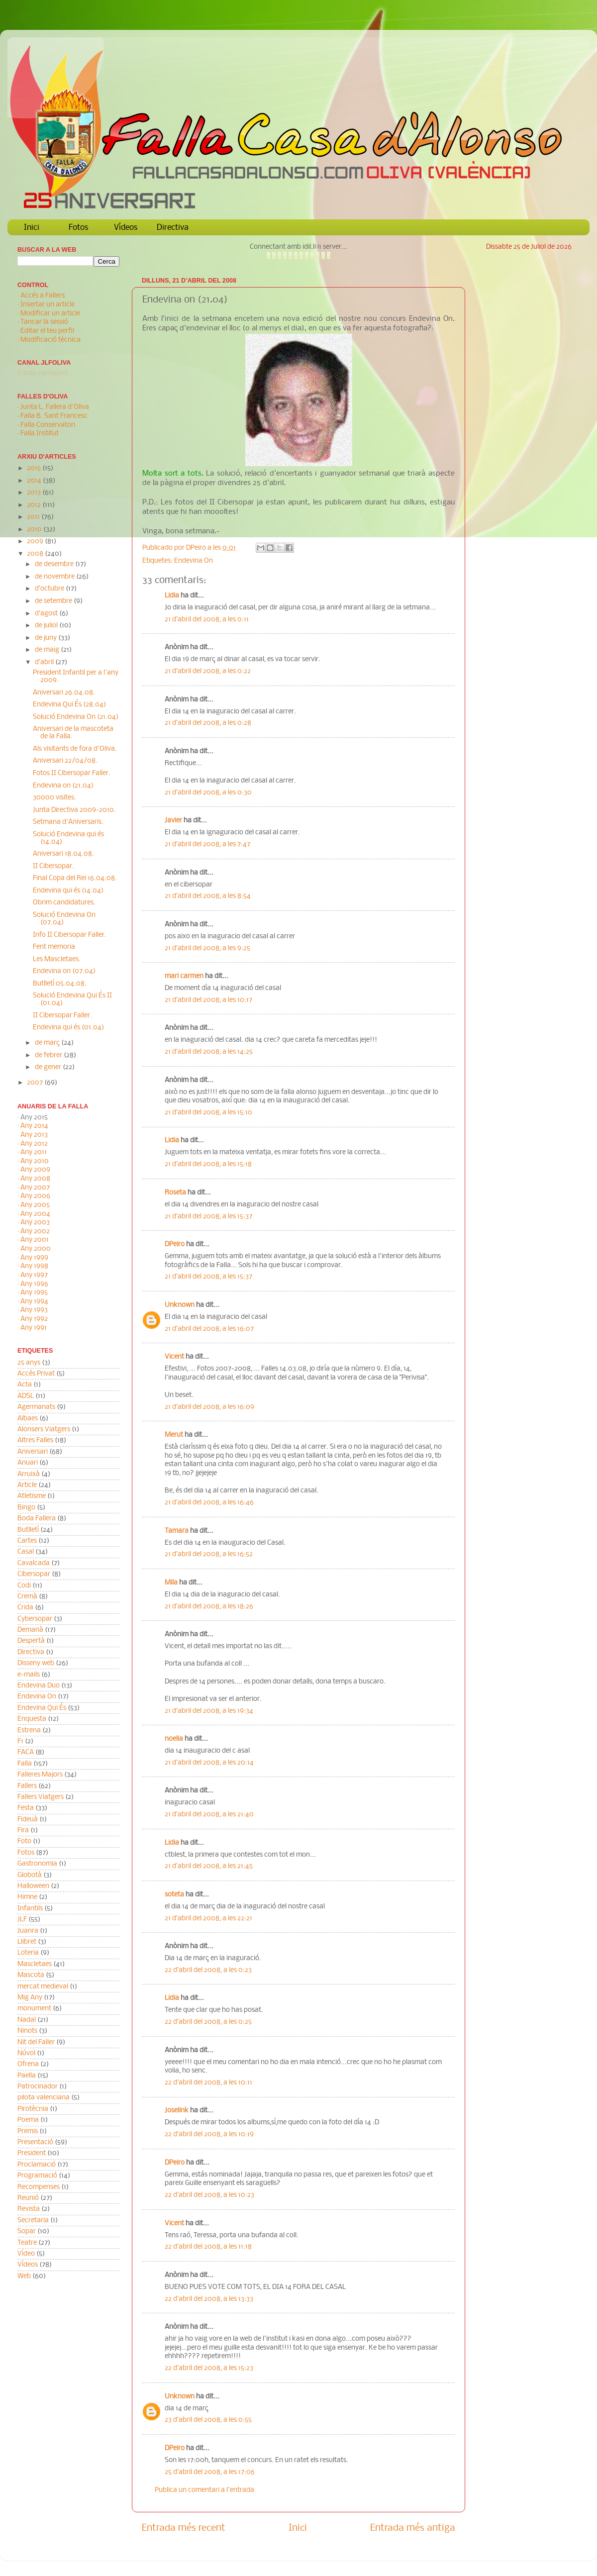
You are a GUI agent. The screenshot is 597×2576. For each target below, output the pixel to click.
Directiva (173, 227)
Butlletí (28, 1530)
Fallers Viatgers (40, 1797)
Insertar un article (47, 304)
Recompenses (38, 2187)
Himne (27, 1897)
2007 (35, 1083)
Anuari (27, 1463)
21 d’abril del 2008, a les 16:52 (209, 1554)
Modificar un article (50, 313)
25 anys (28, 1363)
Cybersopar (34, 1619)
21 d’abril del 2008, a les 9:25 (207, 948)
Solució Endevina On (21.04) (75, 717)
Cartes (27, 1541)
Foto (24, 1841)
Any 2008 (35, 1179)
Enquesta (31, 1719)
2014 (35, 481)
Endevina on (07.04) (64, 971)
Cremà (27, 1596)
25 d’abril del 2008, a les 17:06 (210, 2472)
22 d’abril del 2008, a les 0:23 (208, 1970)
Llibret (26, 1942)
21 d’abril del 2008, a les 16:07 (209, 1329)
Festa (25, 1808)
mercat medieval (42, 1986)
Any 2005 (35, 1205)
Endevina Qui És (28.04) (69, 704)
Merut (174, 1435)
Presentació (35, 2142)
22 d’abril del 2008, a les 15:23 (209, 2368)
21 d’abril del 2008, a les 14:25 (209, 1052)
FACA (25, 1752)
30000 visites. (54, 797)
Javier (173, 820)
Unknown (180, 1305)
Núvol (26, 2053)
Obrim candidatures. (64, 902)
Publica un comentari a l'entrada (204, 2490)
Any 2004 (35, 1214)
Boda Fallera (36, 1518)
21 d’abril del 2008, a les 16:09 (209, 1407)
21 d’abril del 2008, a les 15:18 (208, 1164)
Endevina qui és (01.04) (68, 1027)
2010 (35, 529)
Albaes (27, 1418)
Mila (171, 1582)
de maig (48, 650)
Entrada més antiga (412, 2528)
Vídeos (125, 227)
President (31, 2153)
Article (27, 1485)
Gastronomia (37, 1864)
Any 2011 (33, 1152)
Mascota (30, 1975)
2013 (34, 492)
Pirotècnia (32, 2109)
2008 (36, 554)
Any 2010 (34, 1161)
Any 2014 (34, 1126)
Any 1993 (34, 1310)
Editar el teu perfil (47, 331)
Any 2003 (35, 1222)
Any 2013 (34, 1135)
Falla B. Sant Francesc (54, 416)
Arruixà (28, 1474)
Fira (23, 1830)
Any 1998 (34, 1266)
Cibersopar (33, 1574)
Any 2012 (34, 1144)
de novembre (55, 577)
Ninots (27, 2031)
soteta (174, 1894)
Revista (28, 2209)
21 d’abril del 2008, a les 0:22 (208, 671)
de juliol (47, 625)
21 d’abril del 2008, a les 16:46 (209, 1502)
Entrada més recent (183, 2528)
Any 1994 (34, 1301)
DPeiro (196, 548)
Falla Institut (39, 433)
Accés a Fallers (42, 295)
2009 (36, 541)
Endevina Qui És (41, 1708)
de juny (46, 638)
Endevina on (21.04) (63, 786)
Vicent (174, 1357)
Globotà (29, 1875)
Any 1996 (34, 1284)
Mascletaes (34, 1964)
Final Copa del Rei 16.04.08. (75, 878)
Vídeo (26, 2254)
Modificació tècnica (50, 340)
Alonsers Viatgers (43, 1429)
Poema (28, 2120)
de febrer (49, 1055)
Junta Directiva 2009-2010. (74, 810)
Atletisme (31, 1496)
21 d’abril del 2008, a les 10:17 (208, 1000)
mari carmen (184, 976)
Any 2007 (35, 1187)
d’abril (45, 662)
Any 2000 (35, 1249)
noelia (174, 1739)
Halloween (33, 1886)
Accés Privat (36, 1374)
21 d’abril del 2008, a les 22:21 (208, 1918)
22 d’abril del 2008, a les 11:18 (208, 2247)
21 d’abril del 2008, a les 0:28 (208, 723)
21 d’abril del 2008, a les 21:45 (209, 1866)
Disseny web (35, 1663)
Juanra (27, 1931)
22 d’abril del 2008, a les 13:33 (209, 2299)
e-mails (28, 1675)
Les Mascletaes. (57, 959)
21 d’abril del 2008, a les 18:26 (209, 1606)
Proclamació (36, 2165)
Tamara (177, 1531)
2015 (34, 468)
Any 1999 (34, 1258)
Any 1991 (33, 1328)
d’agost (47, 613)
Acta (24, 1384)
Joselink (177, 2110)
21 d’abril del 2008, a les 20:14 (209, 1763)
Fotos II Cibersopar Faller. (71, 773)
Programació (37, 2176)
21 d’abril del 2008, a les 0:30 (208, 792)
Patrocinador (37, 2086)
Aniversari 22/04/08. (65, 761)
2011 (34, 517)
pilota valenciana (43, 2097)
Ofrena (28, 2064)
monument (34, 2008)
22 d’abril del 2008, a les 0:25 (208, 2022)
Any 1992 (34, 1319)
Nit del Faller (36, 2042)
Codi (24, 1585)
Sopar (26, 2231)
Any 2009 (35, 1170)
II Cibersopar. (53, 866)
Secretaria (33, 2220)
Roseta (175, 1192)
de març (48, 1043)
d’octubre (50, 589)
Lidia (172, 595)
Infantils (30, 1908)
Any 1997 (34, 1275)
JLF (22, 1919)
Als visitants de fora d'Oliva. (75, 749)
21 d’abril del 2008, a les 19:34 (209, 1711)
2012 (34, 505)
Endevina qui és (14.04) (68, 890)
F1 (20, 1741)
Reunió (28, 2198)
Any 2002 (35, 1231)
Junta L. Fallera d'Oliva (54, 407)
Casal (25, 1552)
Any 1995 (34, 1292)
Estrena (29, 1730)
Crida (25, 1607)
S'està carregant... (45, 373)
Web (24, 2276)
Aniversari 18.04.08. (63, 854)
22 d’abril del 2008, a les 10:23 (209, 2195)
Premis (27, 2131)
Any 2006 (35, 1196)
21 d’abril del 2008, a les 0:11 (207, 619)
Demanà (30, 1630)
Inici (31, 227)
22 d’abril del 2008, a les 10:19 (209, 2134)
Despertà (31, 1641)
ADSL (25, 1396)
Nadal (26, 2020)
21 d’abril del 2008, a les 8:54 (208, 896)
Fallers (27, 1786)
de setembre (54, 601)
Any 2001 (34, 1240)
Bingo (26, 1507)
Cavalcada (33, 1563)
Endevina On (193, 561)
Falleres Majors (40, 1775)
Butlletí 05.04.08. (60, 984)
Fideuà (27, 1819)
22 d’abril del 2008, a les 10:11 (208, 2082)
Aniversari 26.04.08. (64, 692)
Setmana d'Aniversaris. (68, 822)
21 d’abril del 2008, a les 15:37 (208, 1216)
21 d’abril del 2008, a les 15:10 (208, 1112)
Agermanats (36, 1407)
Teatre (27, 2243)
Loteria (28, 1953)
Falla (24, 1764)
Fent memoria (54, 947)
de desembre (55, 564)
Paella (26, 2076)
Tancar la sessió (44, 322)
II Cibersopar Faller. (62, 1015)
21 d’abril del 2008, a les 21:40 (209, 1814)
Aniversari (32, 1452)
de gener (49, 1067)
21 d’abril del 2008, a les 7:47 (207, 844)
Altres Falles (35, 1440)
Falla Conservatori (47, 425)
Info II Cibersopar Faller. (69, 935)
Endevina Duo (38, 1685)
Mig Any (29, 1997)
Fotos (78, 227)
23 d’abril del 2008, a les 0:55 (208, 2420)
